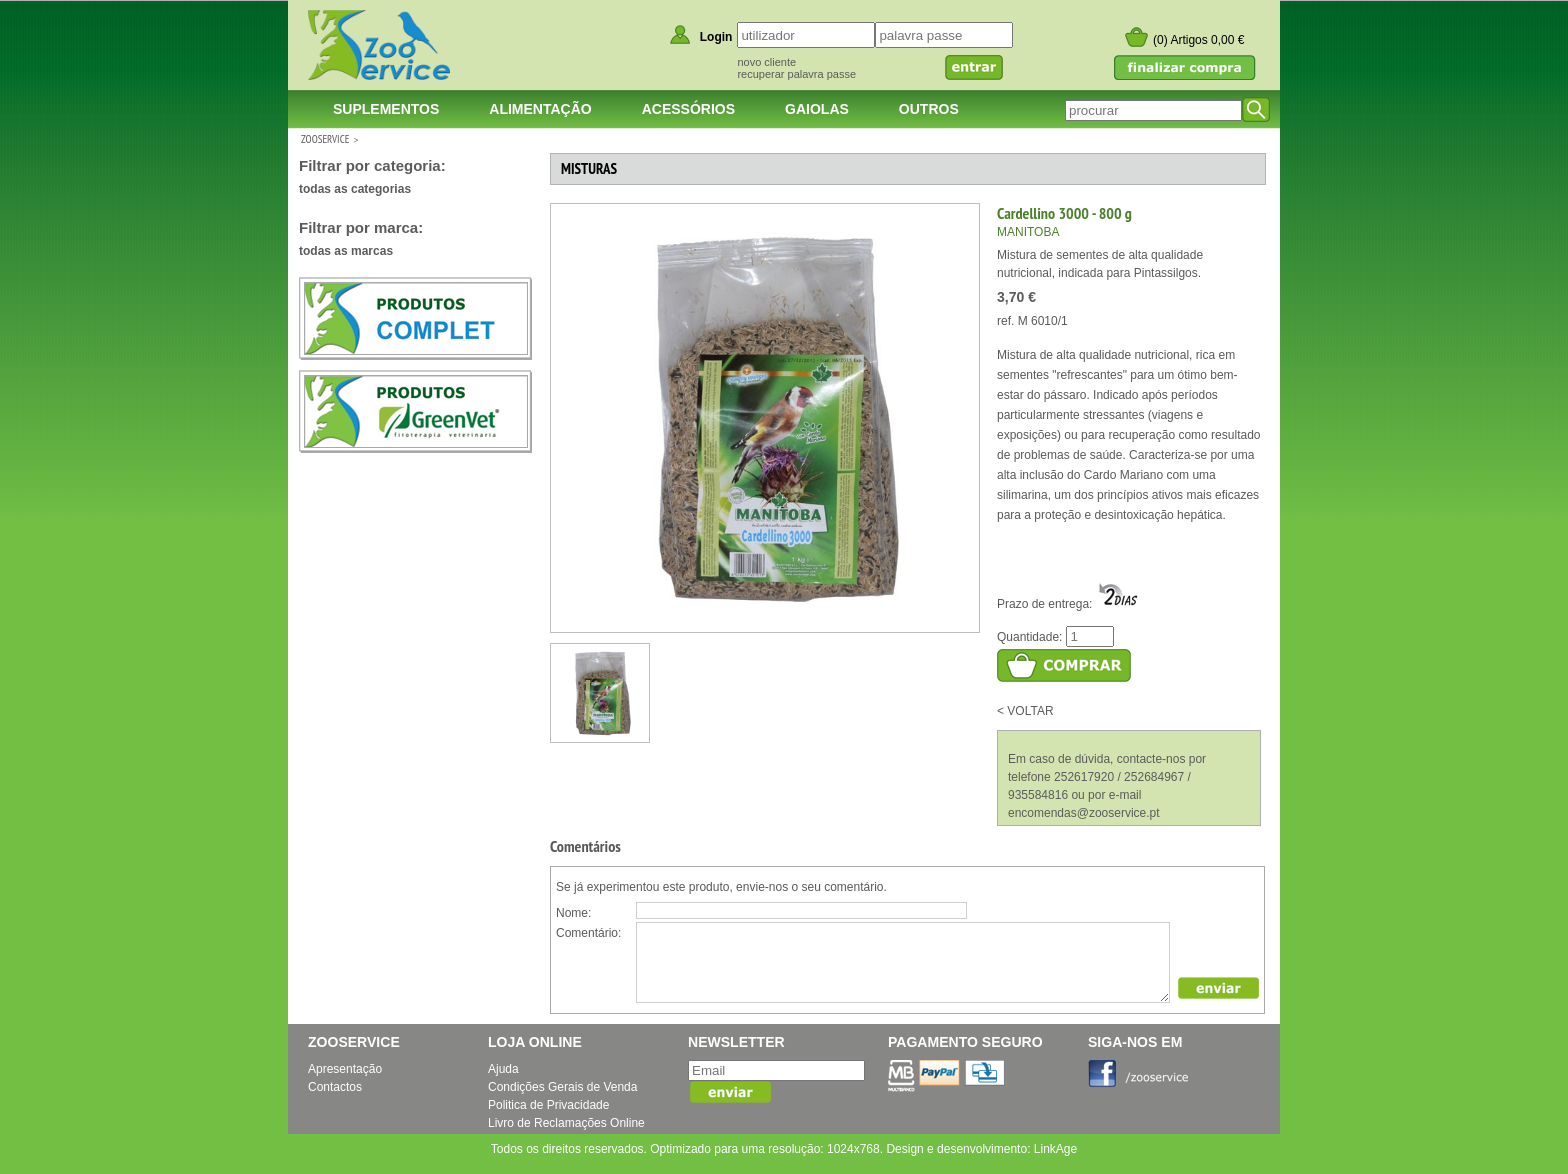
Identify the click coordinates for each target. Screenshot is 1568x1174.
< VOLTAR (1025, 711)
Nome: (573, 913)
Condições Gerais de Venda (562, 1087)
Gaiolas (817, 109)
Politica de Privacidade (548, 1105)
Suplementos (386, 109)
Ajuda (503, 1069)
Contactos (335, 1087)
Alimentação (540, 109)
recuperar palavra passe (796, 74)
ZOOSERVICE (325, 139)
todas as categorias (355, 189)
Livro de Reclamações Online (566, 1123)
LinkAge (1055, 1149)
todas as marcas (346, 251)
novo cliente (766, 62)
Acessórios (688, 109)
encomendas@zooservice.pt (1084, 813)
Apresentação (345, 1069)
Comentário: (588, 933)
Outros (929, 109)
